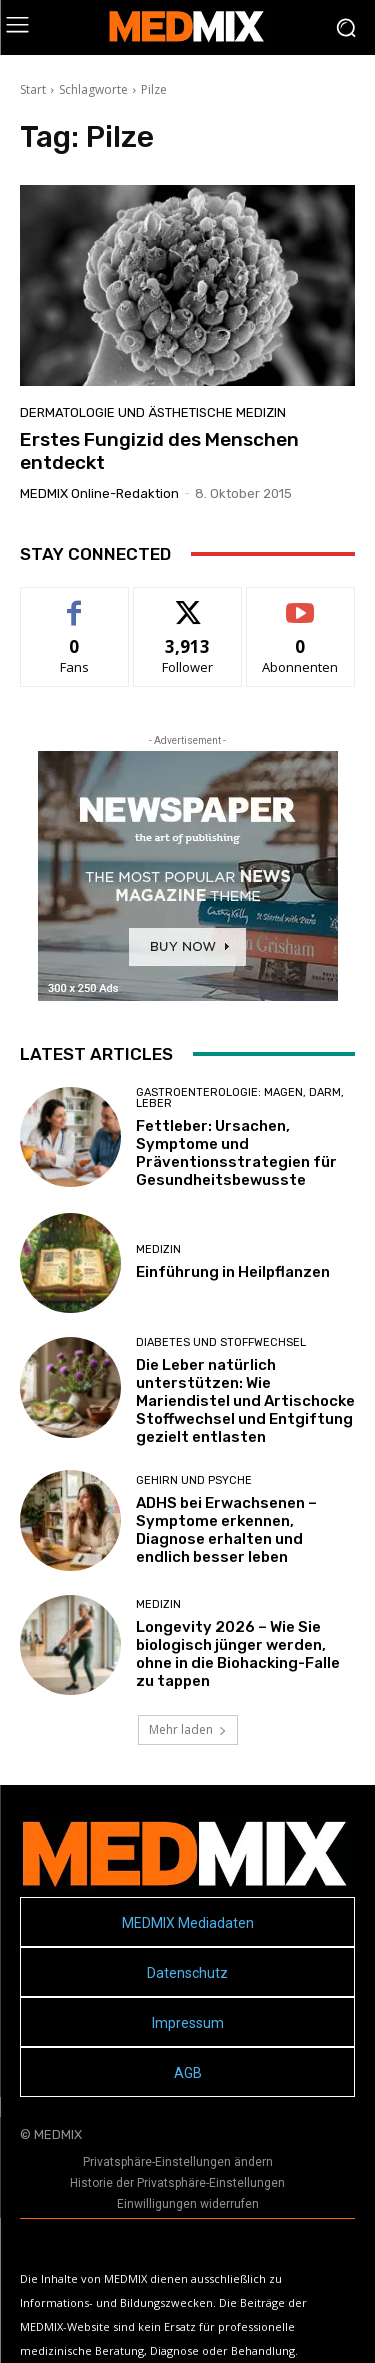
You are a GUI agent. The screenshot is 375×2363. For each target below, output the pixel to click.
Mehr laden (188, 1729)
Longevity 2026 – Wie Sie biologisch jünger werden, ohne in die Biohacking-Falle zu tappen (238, 1654)
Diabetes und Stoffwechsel (221, 1342)
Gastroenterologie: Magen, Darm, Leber (240, 1098)
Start (33, 89)
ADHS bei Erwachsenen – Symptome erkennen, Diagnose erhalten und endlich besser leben (226, 1530)
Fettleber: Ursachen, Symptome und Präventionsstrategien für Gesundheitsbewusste (236, 1153)
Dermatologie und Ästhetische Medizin (153, 412)
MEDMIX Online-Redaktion (99, 493)
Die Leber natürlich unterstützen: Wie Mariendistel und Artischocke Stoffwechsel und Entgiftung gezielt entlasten (245, 1401)
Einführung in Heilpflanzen (233, 1272)
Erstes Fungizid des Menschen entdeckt (159, 451)
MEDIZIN (158, 1249)
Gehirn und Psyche (194, 1480)
